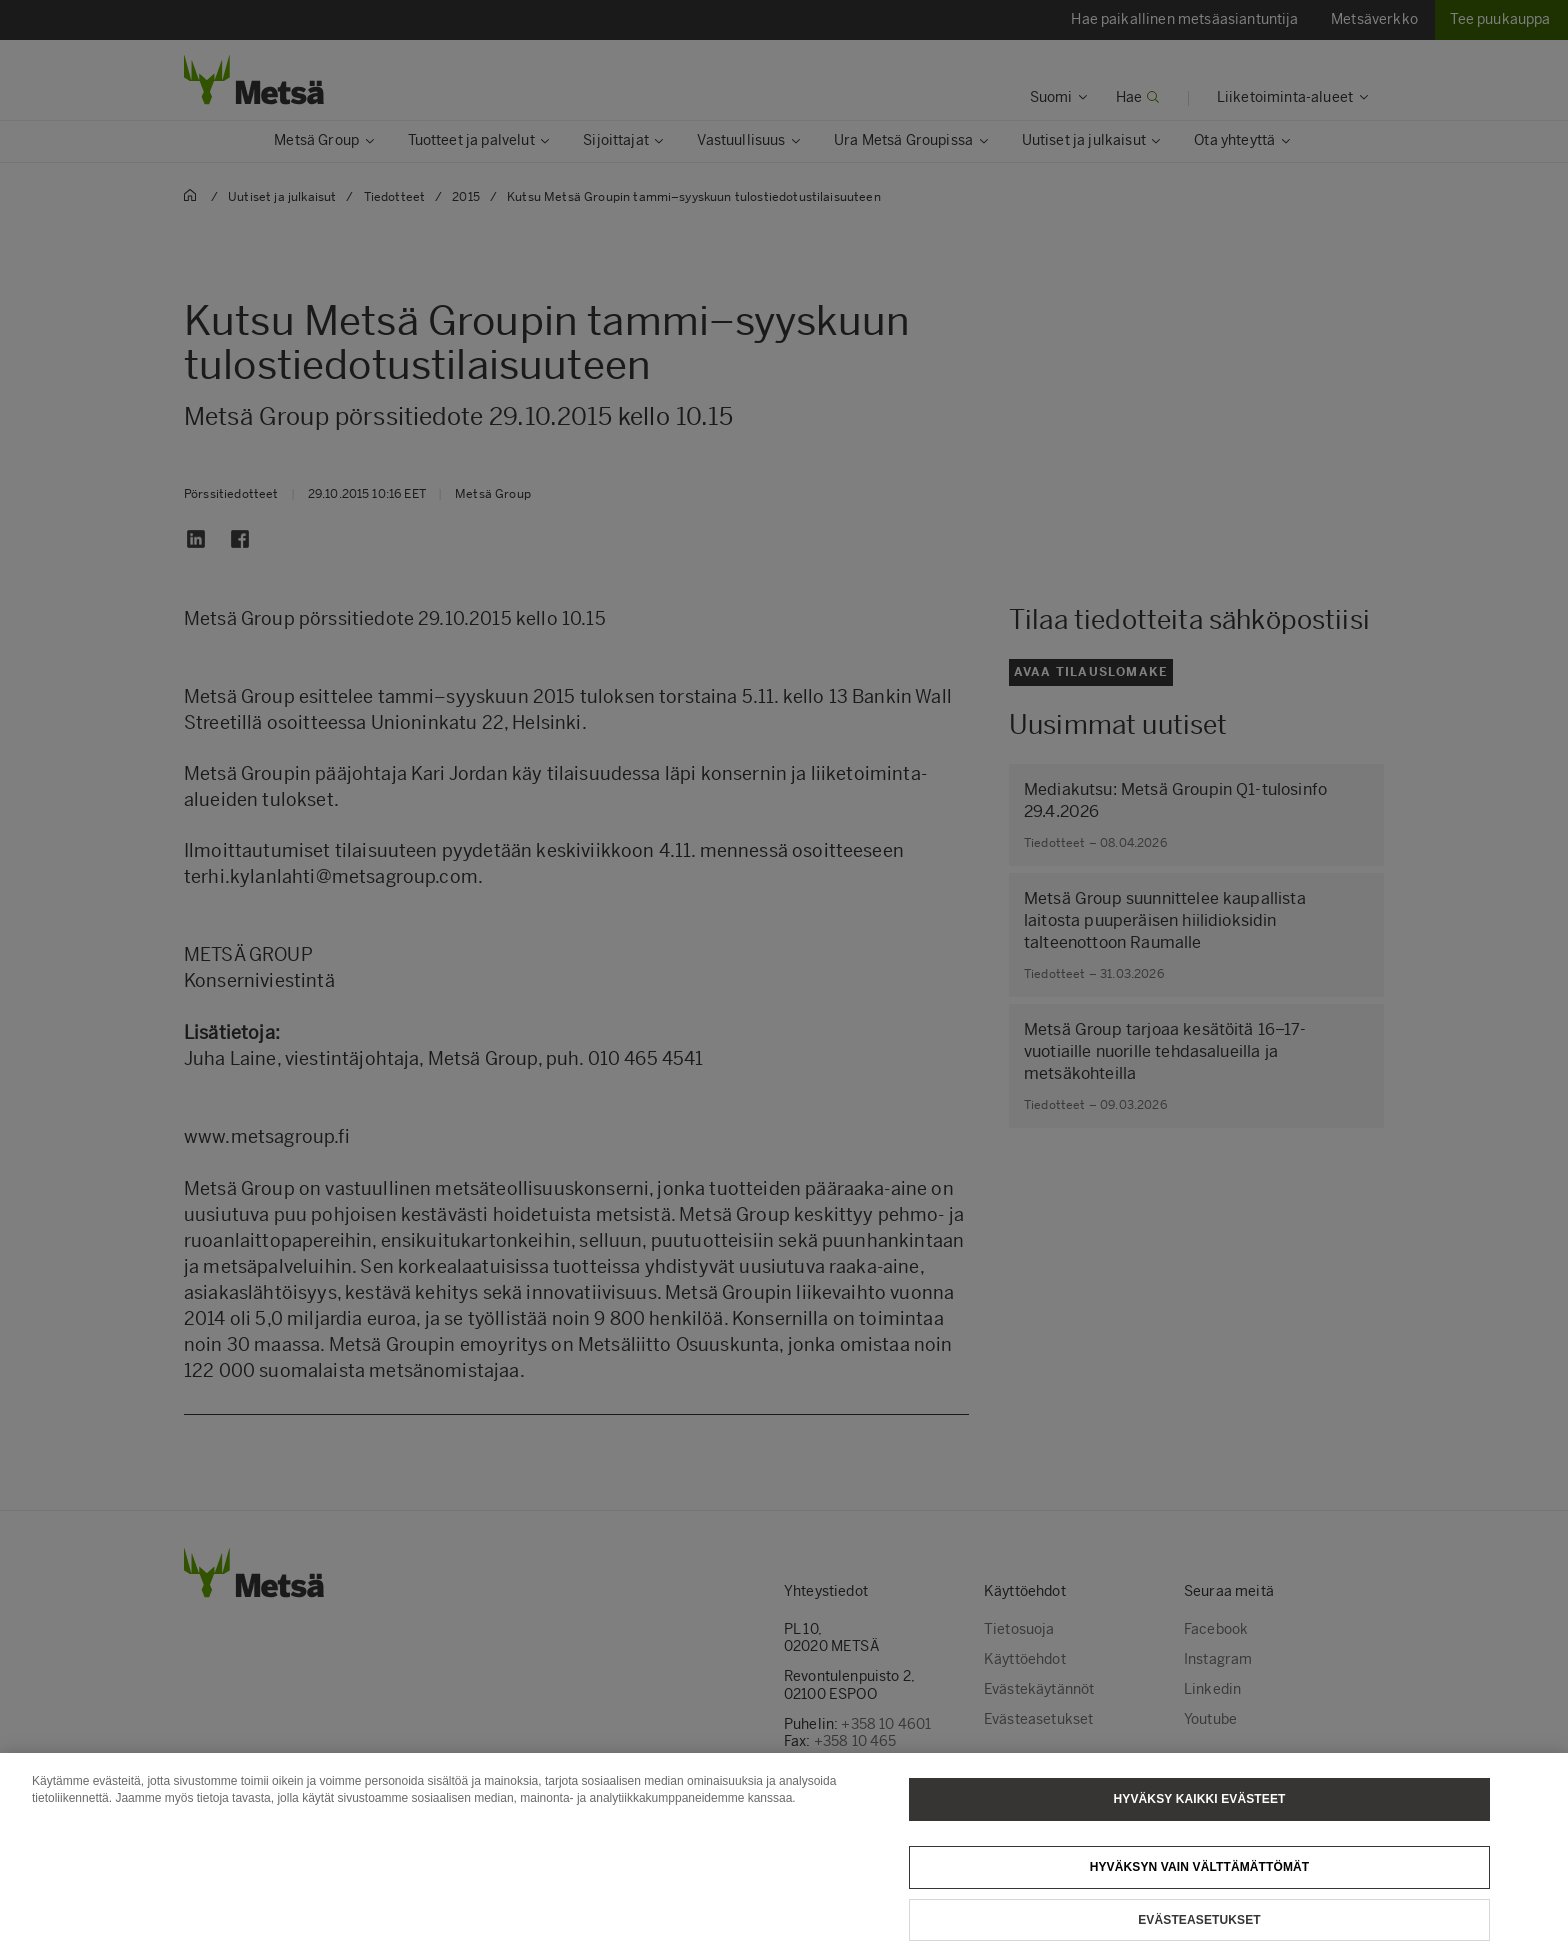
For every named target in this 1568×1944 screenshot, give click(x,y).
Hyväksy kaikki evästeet (1200, 1812)
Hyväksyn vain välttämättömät (1200, 1880)
